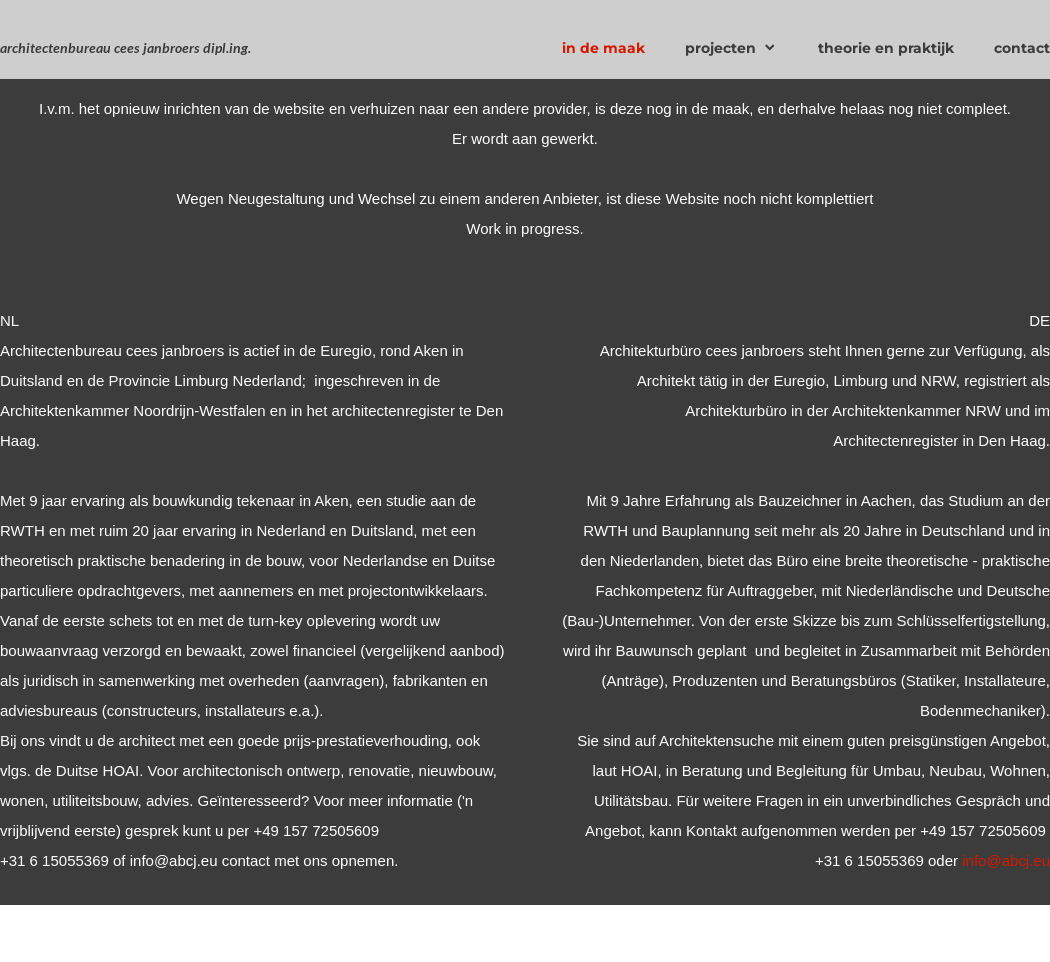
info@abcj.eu (1006, 860)
